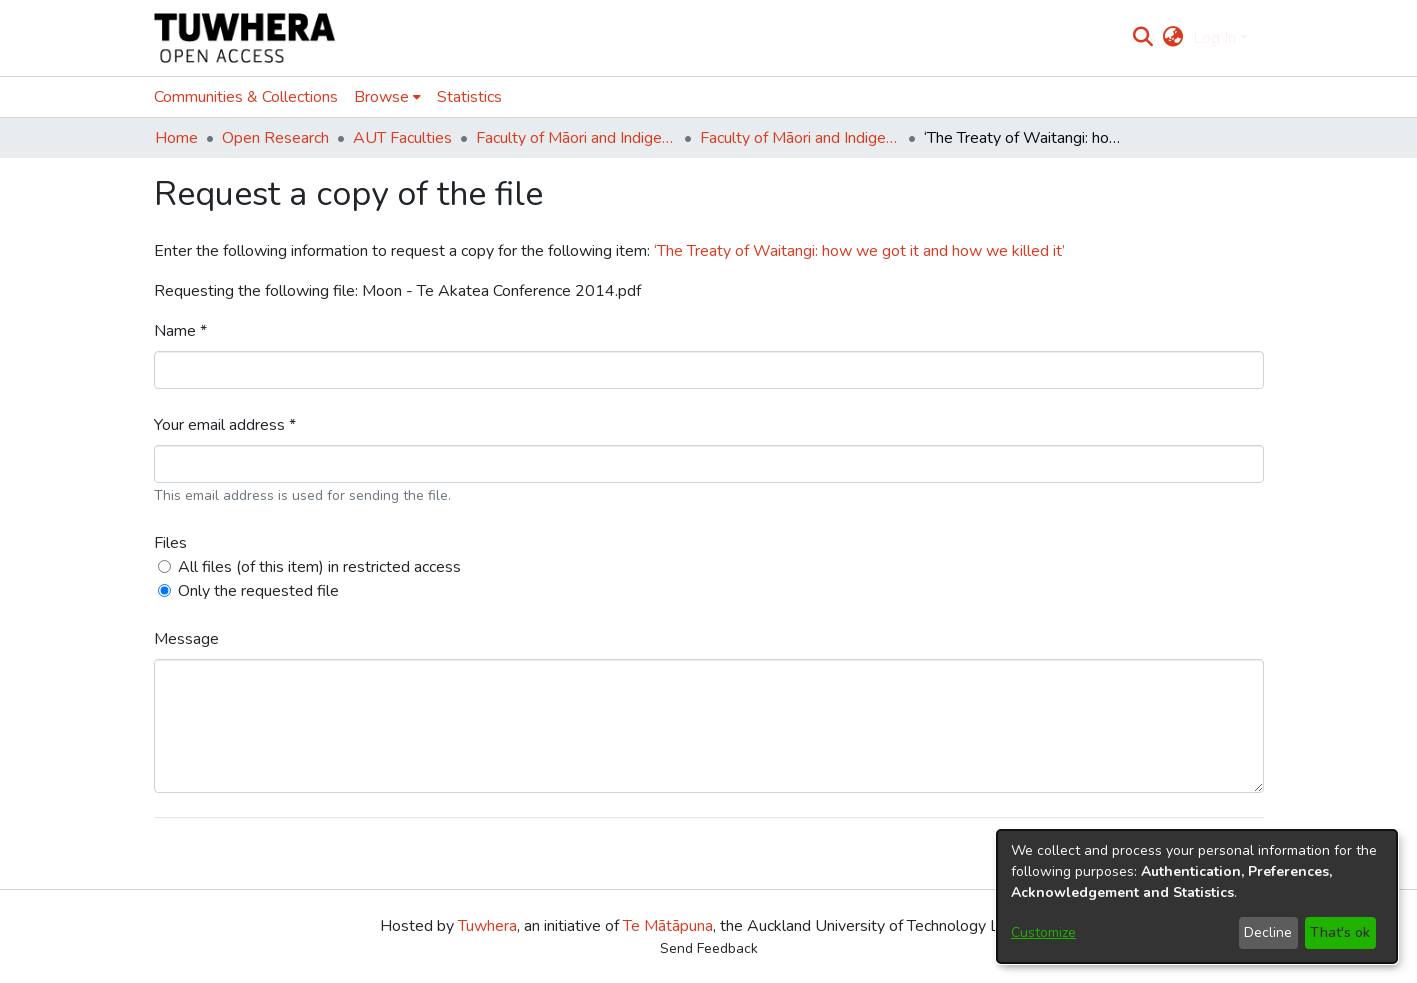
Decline (1268, 932)
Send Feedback (709, 948)
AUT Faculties (402, 138)
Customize (1043, 932)
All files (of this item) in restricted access (319, 567)
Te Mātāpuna (668, 926)
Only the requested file (258, 591)
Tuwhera (487, 926)
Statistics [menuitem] (469, 97)
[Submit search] (1142, 38)
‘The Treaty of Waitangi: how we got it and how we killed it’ (859, 251)
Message (186, 639)
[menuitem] (1173, 38)
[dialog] (1197, 896)
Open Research (275, 138)
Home (176, 138)
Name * (180, 331)
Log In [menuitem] (1214, 38)
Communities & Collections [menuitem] (246, 97)
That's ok (1340, 932)
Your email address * (225, 425)
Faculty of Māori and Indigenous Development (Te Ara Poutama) (576, 138)
